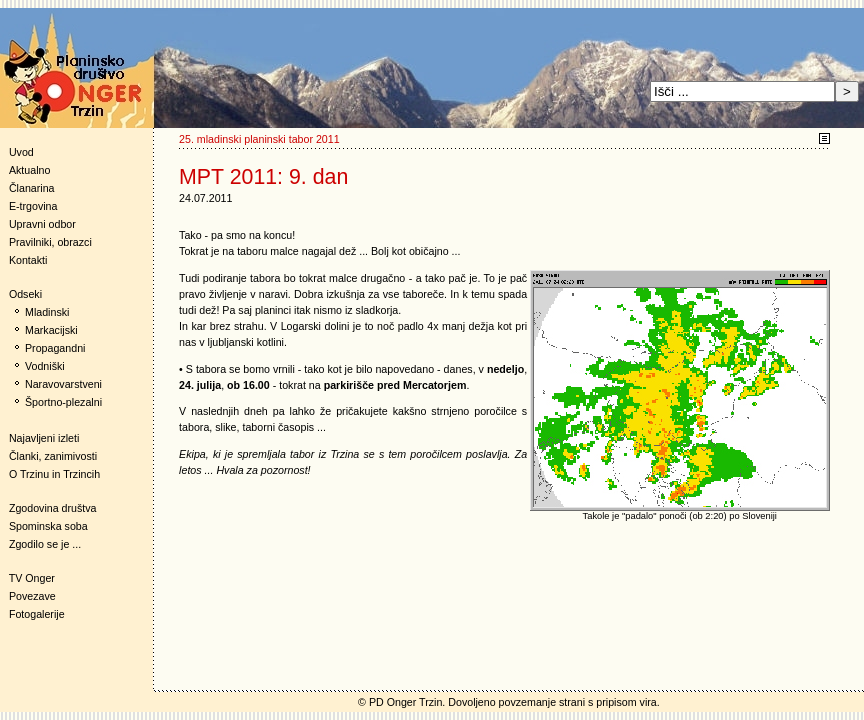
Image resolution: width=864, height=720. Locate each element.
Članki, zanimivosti (53, 456)
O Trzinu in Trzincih (54, 474)
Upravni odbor (42, 224)
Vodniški (45, 366)
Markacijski (51, 330)
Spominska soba (48, 526)
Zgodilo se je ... (45, 544)
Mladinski (47, 312)
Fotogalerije (37, 614)
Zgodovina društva (48, 508)
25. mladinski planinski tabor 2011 (259, 139)
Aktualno (29, 170)
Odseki (21, 294)
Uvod (21, 152)
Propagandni (55, 348)
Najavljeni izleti (44, 438)
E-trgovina (33, 206)
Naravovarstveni (63, 384)
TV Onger (27, 578)
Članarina (32, 188)
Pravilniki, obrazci (50, 242)
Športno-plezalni (63, 402)
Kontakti (28, 260)
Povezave (32, 596)
